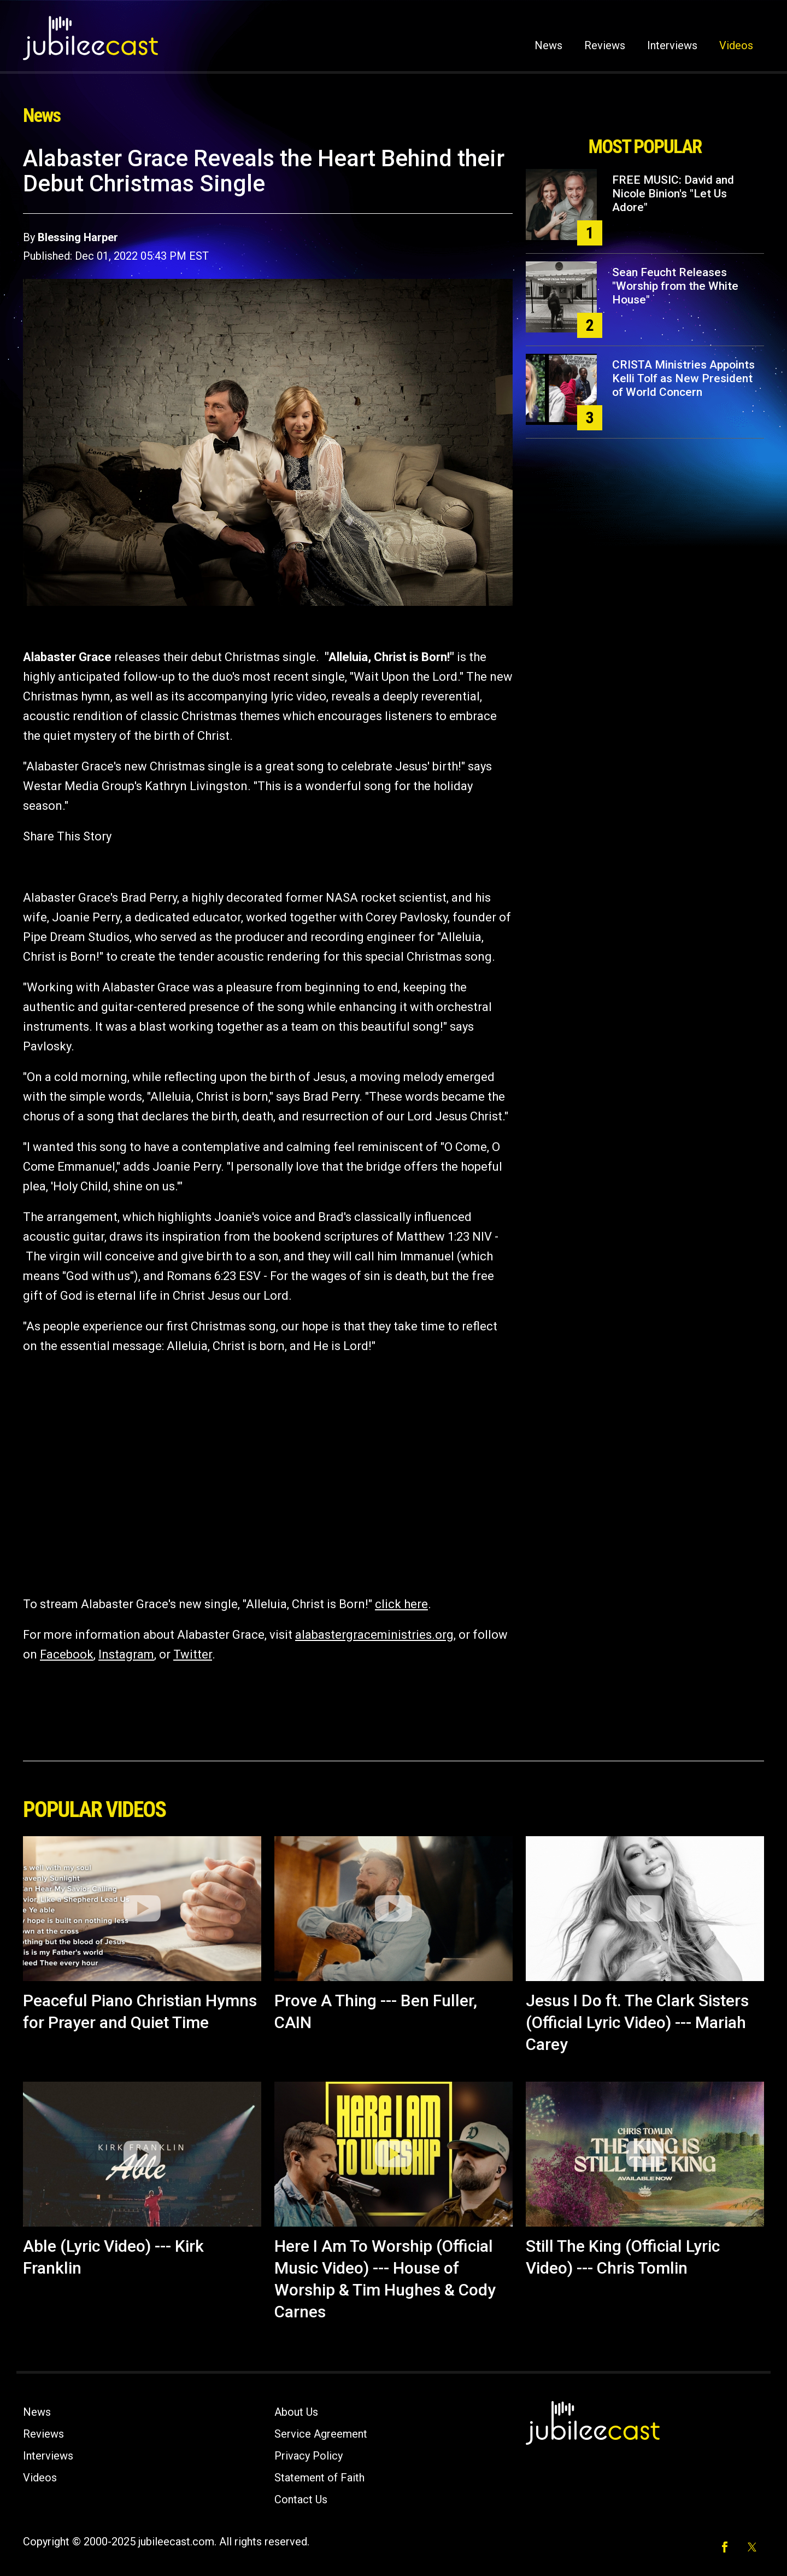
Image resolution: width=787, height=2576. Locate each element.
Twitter (192, 1654)
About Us (296, 2412)
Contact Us (300, 2499)
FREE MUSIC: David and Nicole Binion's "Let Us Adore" (673, 193)
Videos (736, 45)
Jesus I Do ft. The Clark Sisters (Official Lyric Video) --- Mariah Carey (637, 2022)
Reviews (604, 45)
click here (401, 1604)
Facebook (66, 1654)
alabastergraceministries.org (374, 1635)
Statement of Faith (319, 2477)
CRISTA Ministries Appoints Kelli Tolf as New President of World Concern (683, 378)
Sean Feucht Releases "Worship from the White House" (675, 286)
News (548, 45)
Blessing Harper (78, 237)
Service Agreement (320, 2433)
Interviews (672, 45)
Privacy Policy (308, 2455)
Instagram (126, 1654)
